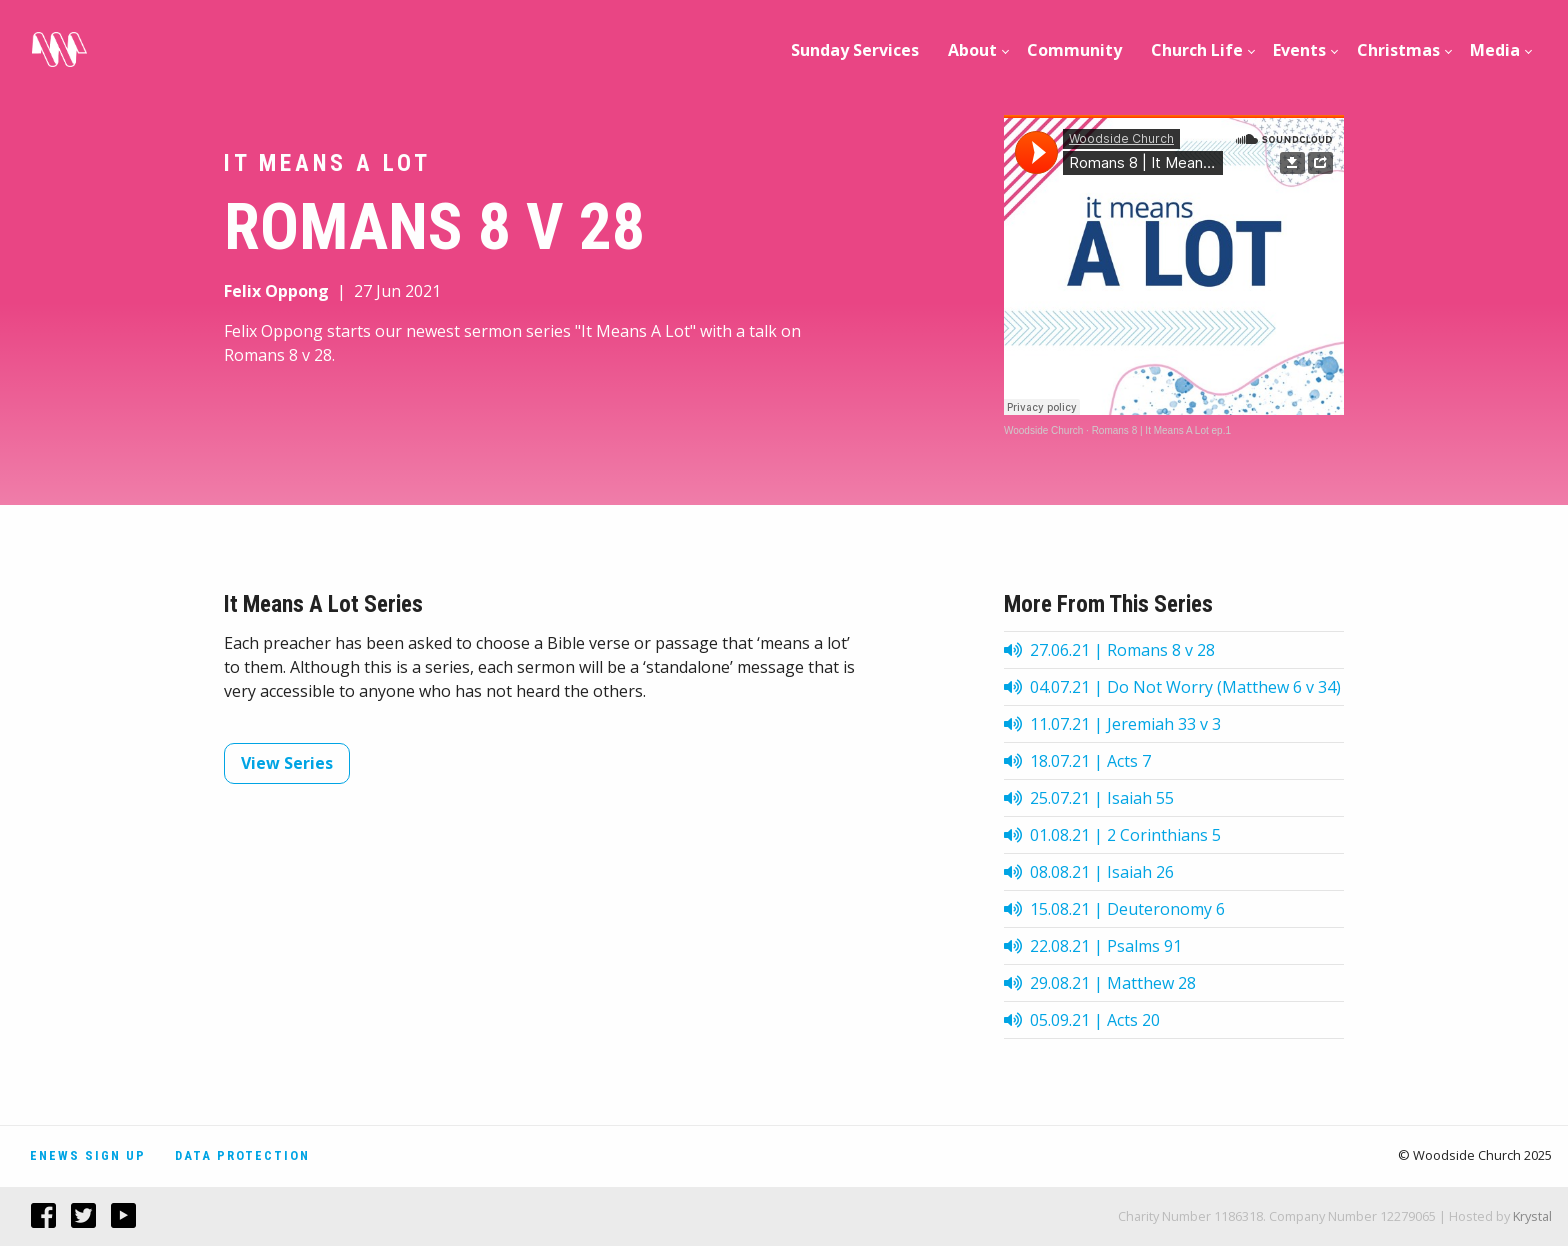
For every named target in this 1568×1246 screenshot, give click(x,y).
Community (1074, 50)
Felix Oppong (276, 291)
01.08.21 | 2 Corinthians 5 (1112, 835)
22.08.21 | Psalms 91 (1093, 946)
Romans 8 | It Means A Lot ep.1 (1161, 430)
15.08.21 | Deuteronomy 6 (1114, 909)
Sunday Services (855, 50)
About (972, 50)
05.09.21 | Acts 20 (1082, 1020)
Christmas (1398, 50)
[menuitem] (854, 50)
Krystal (1532, 1216)
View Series (287, 763)
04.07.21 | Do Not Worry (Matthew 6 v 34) (1172, 687)
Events (1299, 50)
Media (1495, 50)
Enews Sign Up (88, 1155)
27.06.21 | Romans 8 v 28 (1109, 650)
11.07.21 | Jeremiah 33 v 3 (1112, 724)
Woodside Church (1043, 430)
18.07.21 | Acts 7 (1077, 761)
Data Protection (242, 1155)
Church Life (1197, 50)
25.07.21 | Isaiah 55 (1089, 798)
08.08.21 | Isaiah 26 (1089, 872)
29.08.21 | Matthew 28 (1100, 983)
